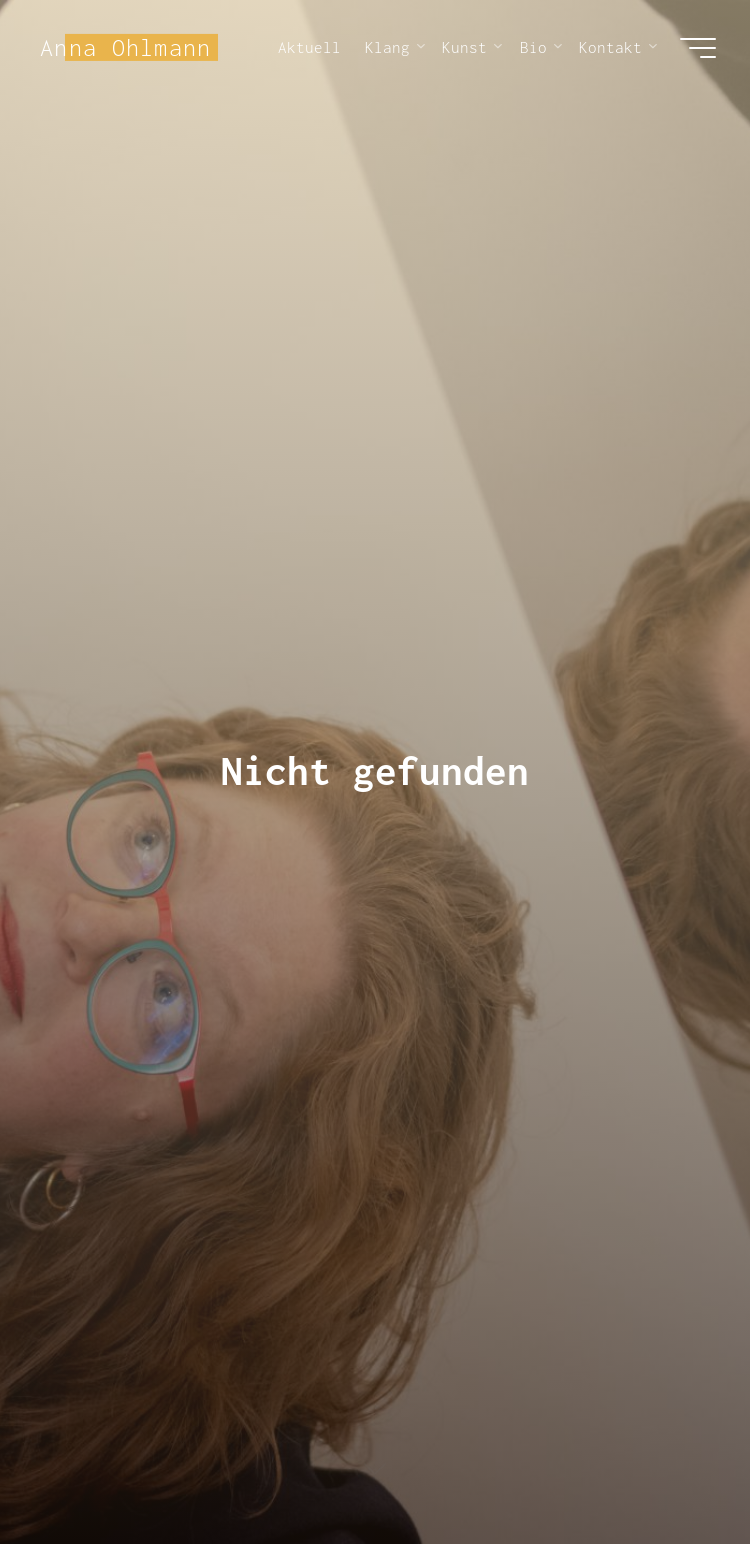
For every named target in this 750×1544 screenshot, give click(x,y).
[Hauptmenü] (698, 48)
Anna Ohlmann (125, 46)
